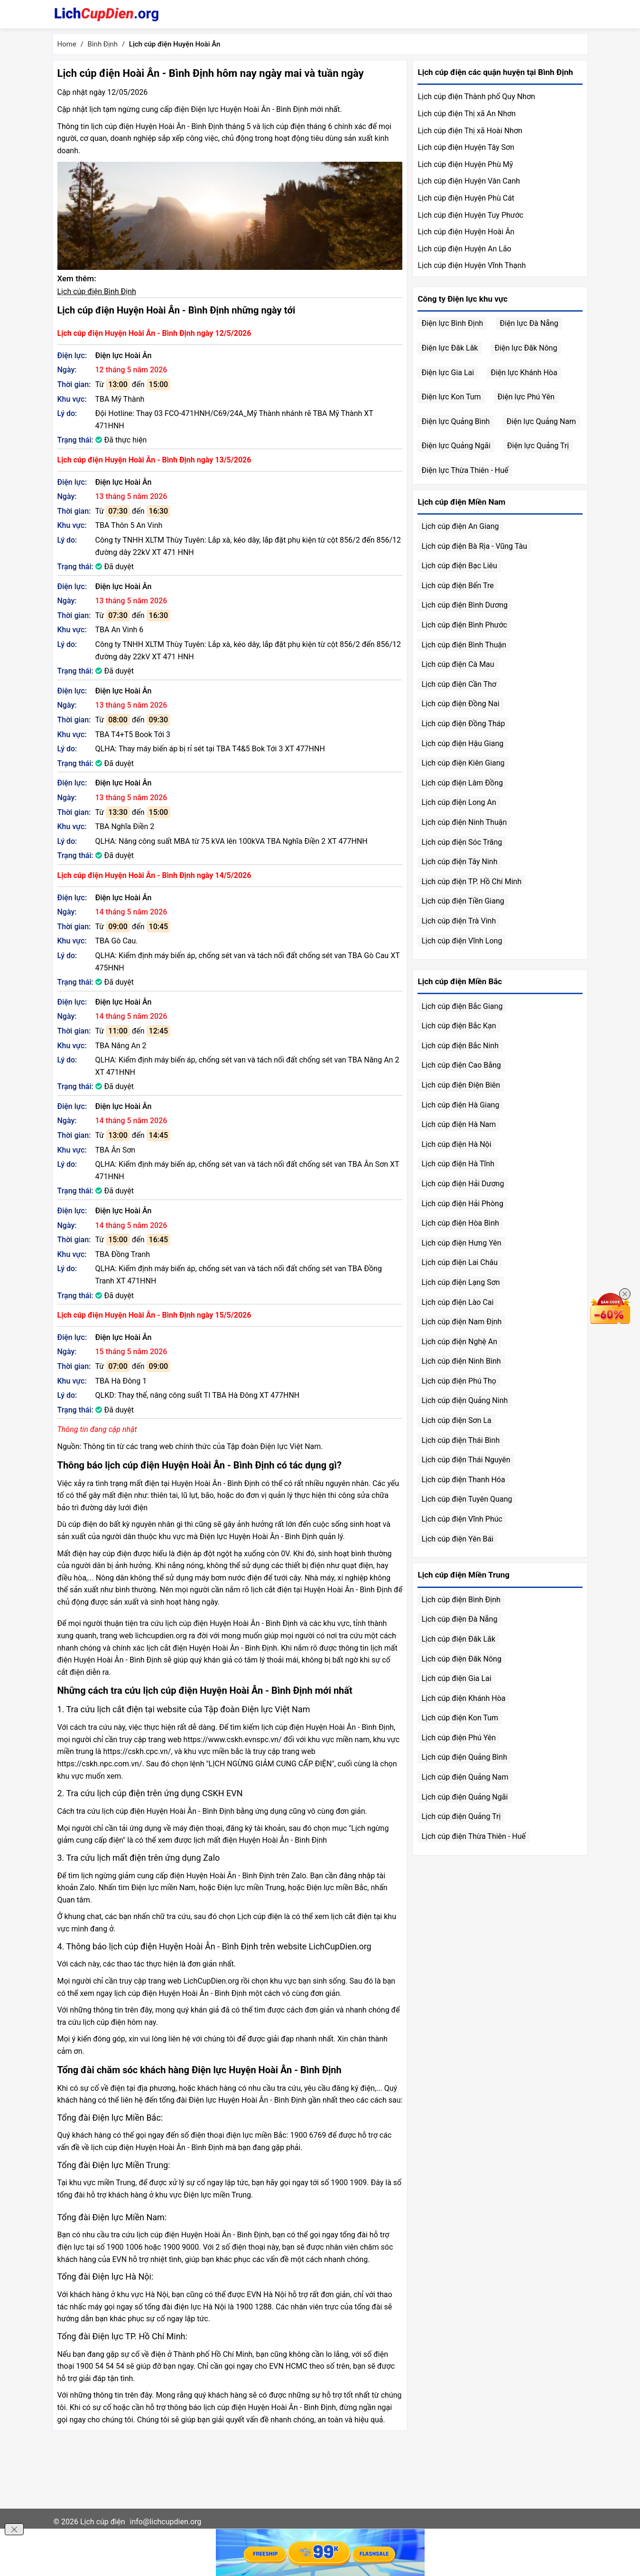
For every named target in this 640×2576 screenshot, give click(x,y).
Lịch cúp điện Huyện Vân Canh (468, 180)
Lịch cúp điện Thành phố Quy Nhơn (476, 96)
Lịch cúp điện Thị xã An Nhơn (466, 113)
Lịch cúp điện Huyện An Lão (464, 248)
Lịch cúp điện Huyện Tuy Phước (470, 215)
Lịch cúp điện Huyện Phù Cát (465, 198)
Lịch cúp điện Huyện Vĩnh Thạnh (471, 265)
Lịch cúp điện (102, 2521)
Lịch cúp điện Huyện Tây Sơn (465, 147)
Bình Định (103, 44)
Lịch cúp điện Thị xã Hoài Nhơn (469, 130)
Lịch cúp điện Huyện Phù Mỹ (465, 164)
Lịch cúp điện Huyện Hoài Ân (465, 231)
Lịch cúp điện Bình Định (96, 291)
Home (66, 44)
